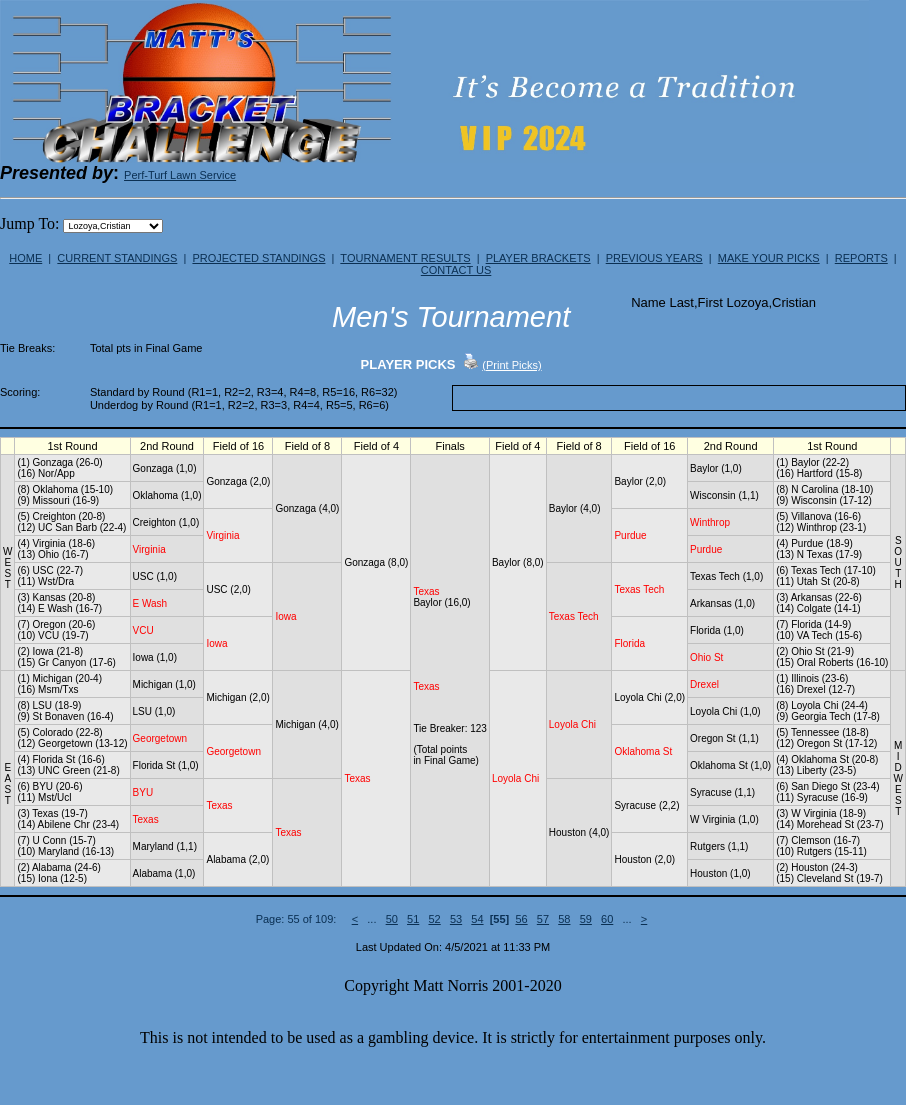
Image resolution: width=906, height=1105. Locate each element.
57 (543, 919)
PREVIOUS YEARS (654, 258)
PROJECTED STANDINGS (258, 258)
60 (607, 919)
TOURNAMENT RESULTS (405, 258)
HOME (25, 258)
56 (521, 919)
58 (564, 919)
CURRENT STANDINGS (117, 258)
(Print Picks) (511, 365)
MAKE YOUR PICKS (769, 258)
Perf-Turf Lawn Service (180, 175)
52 (434, 919)
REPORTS (861, 258)
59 (586, 919)
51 (413, 919)
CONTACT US (456, 270)
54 (477, 919)
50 (392, 919)
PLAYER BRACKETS (538, 258)
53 (456, 919)
